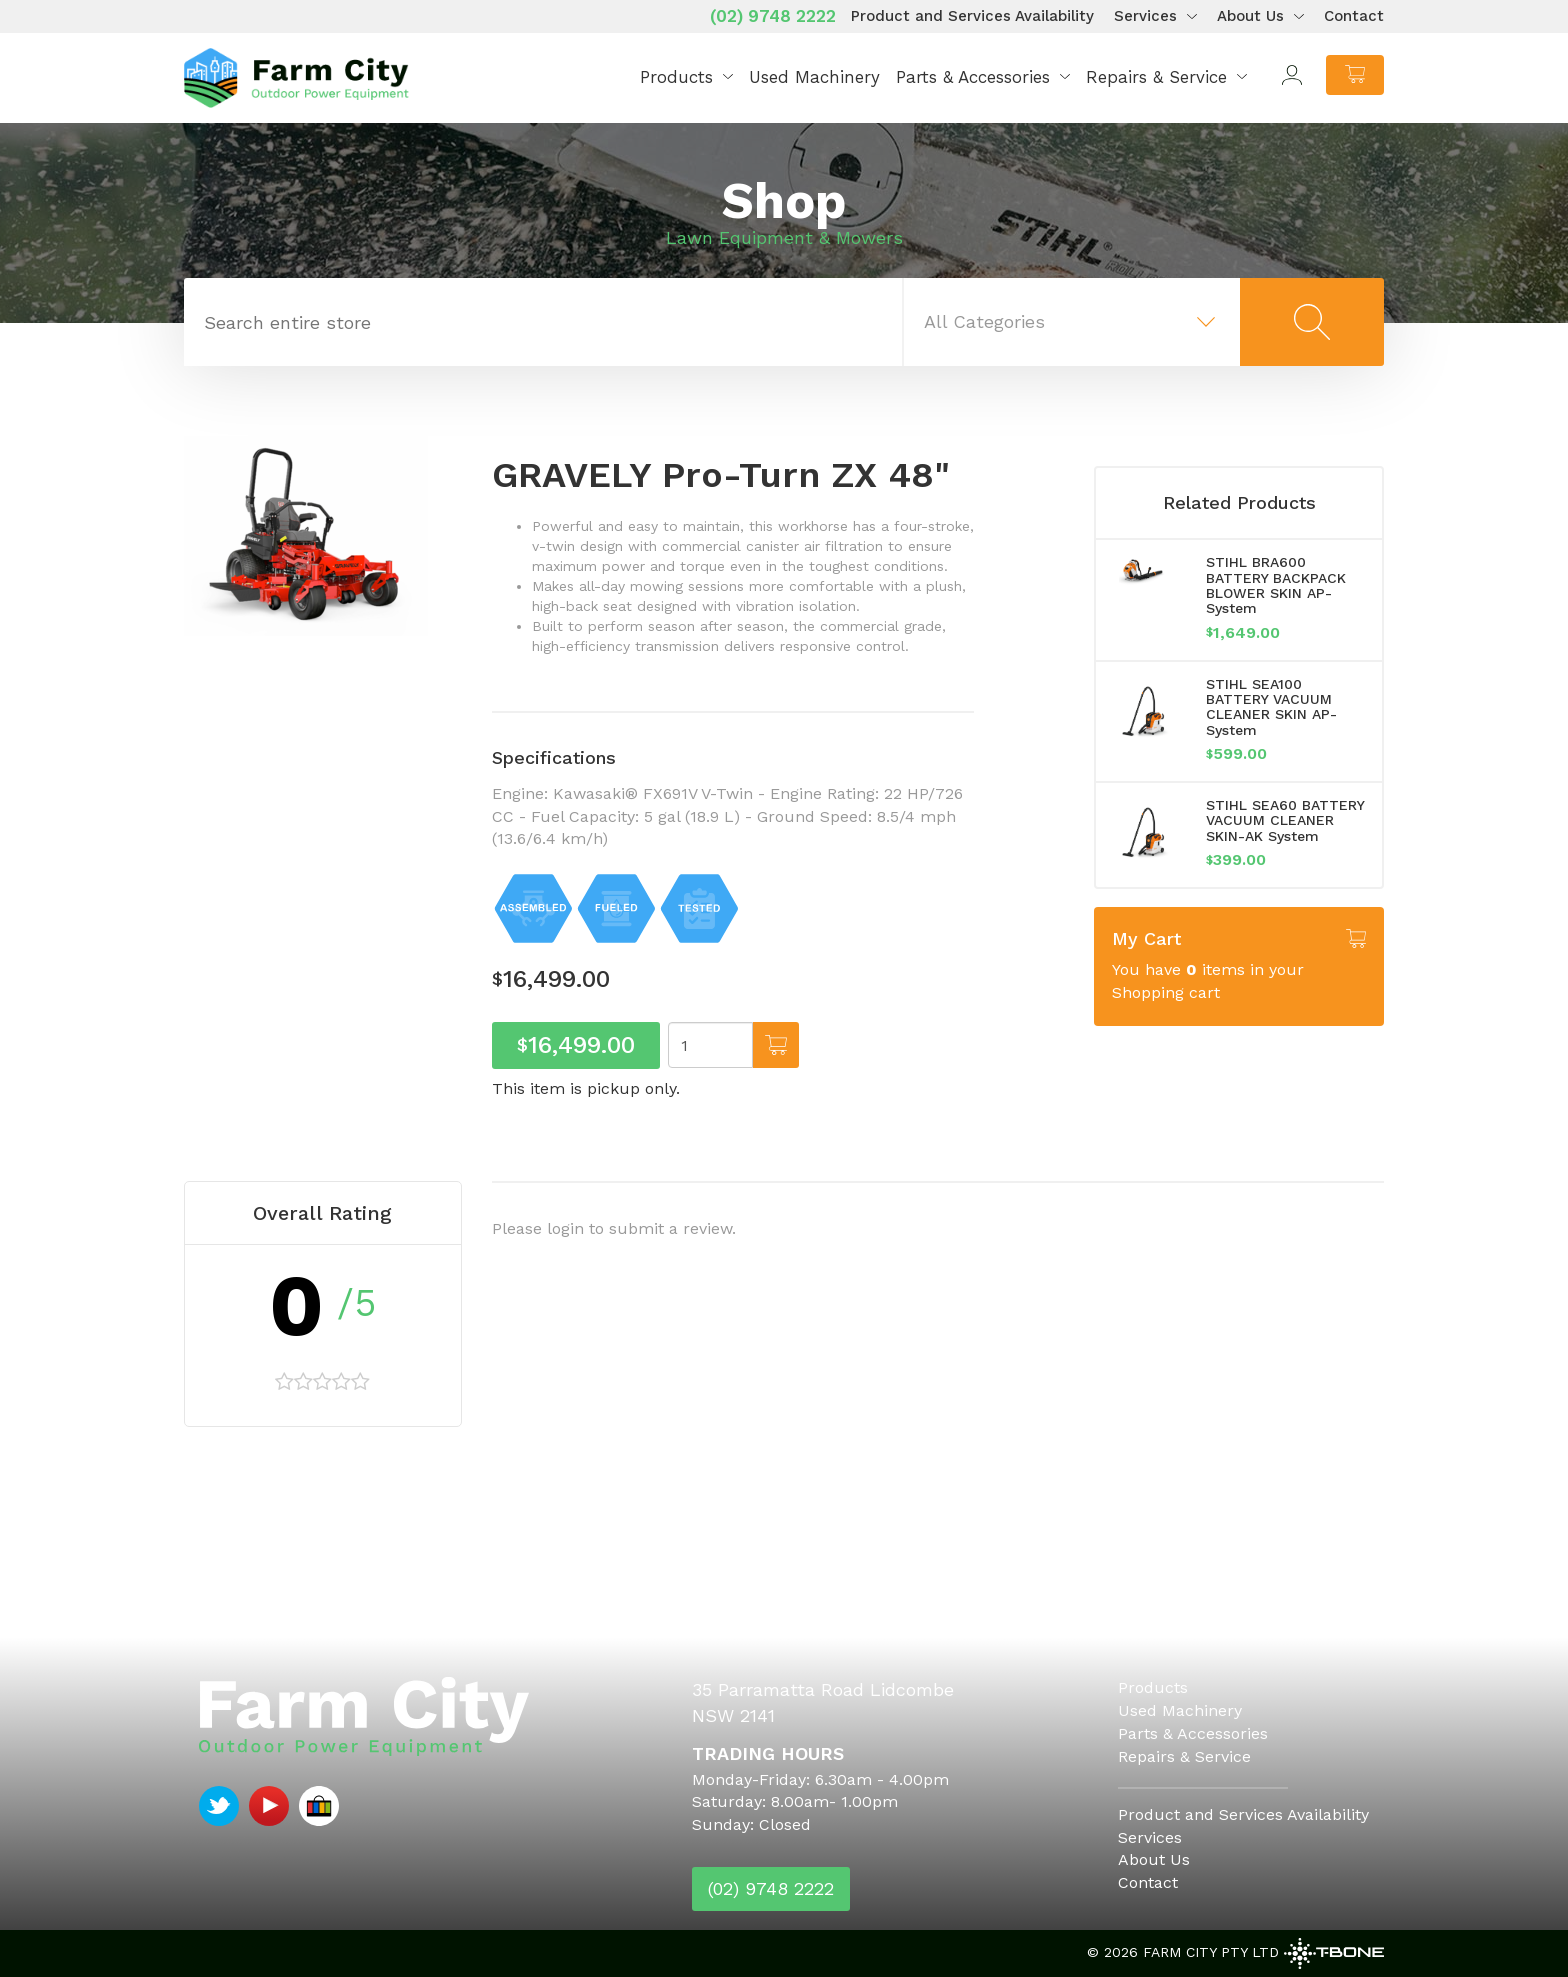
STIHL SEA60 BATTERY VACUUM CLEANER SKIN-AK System (1285, 820)
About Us (1250, 16)
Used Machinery (814, 77)
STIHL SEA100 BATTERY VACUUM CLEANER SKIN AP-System (1271, 707)
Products (676, 77)
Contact (1354, 16)
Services (1145, 16)
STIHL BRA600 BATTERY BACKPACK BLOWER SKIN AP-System (1276, 585)
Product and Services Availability (972, 16)
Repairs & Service (1156, 77)
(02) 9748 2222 (773, 16)
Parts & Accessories (973, 77)
